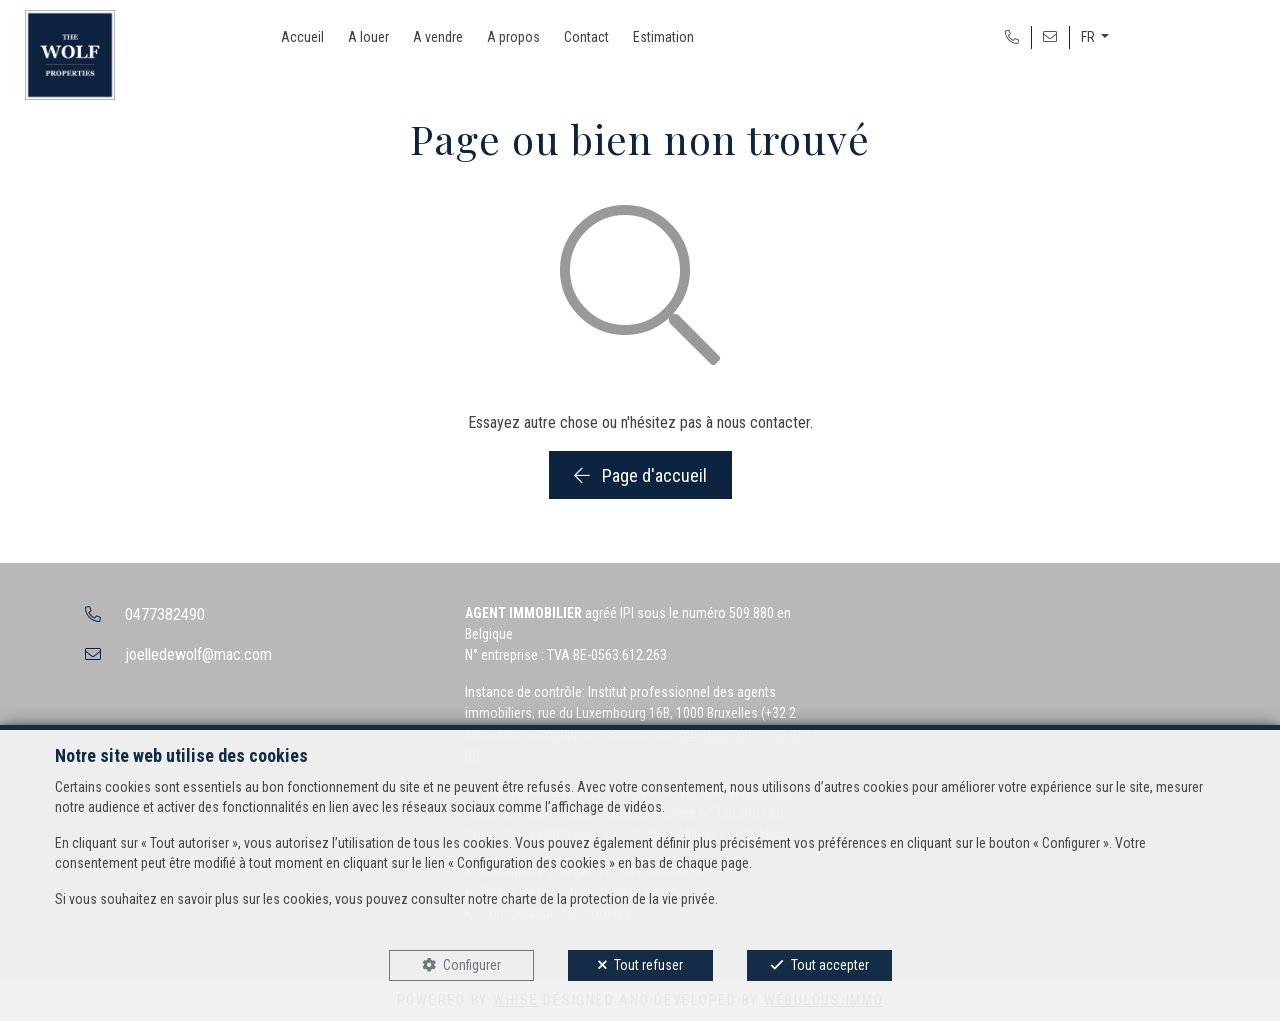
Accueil (302, 37)
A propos (513, 37)
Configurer (472, 965)
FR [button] (1089, 37)
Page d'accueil (640, 475)
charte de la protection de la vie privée (608, 899)
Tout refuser (648, 965)
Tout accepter (830, 965)
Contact (586, 37)
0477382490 (165, 614)
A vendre (438, 37)
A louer (368, 37)
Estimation (663, 37)
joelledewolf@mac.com (198, 654)
